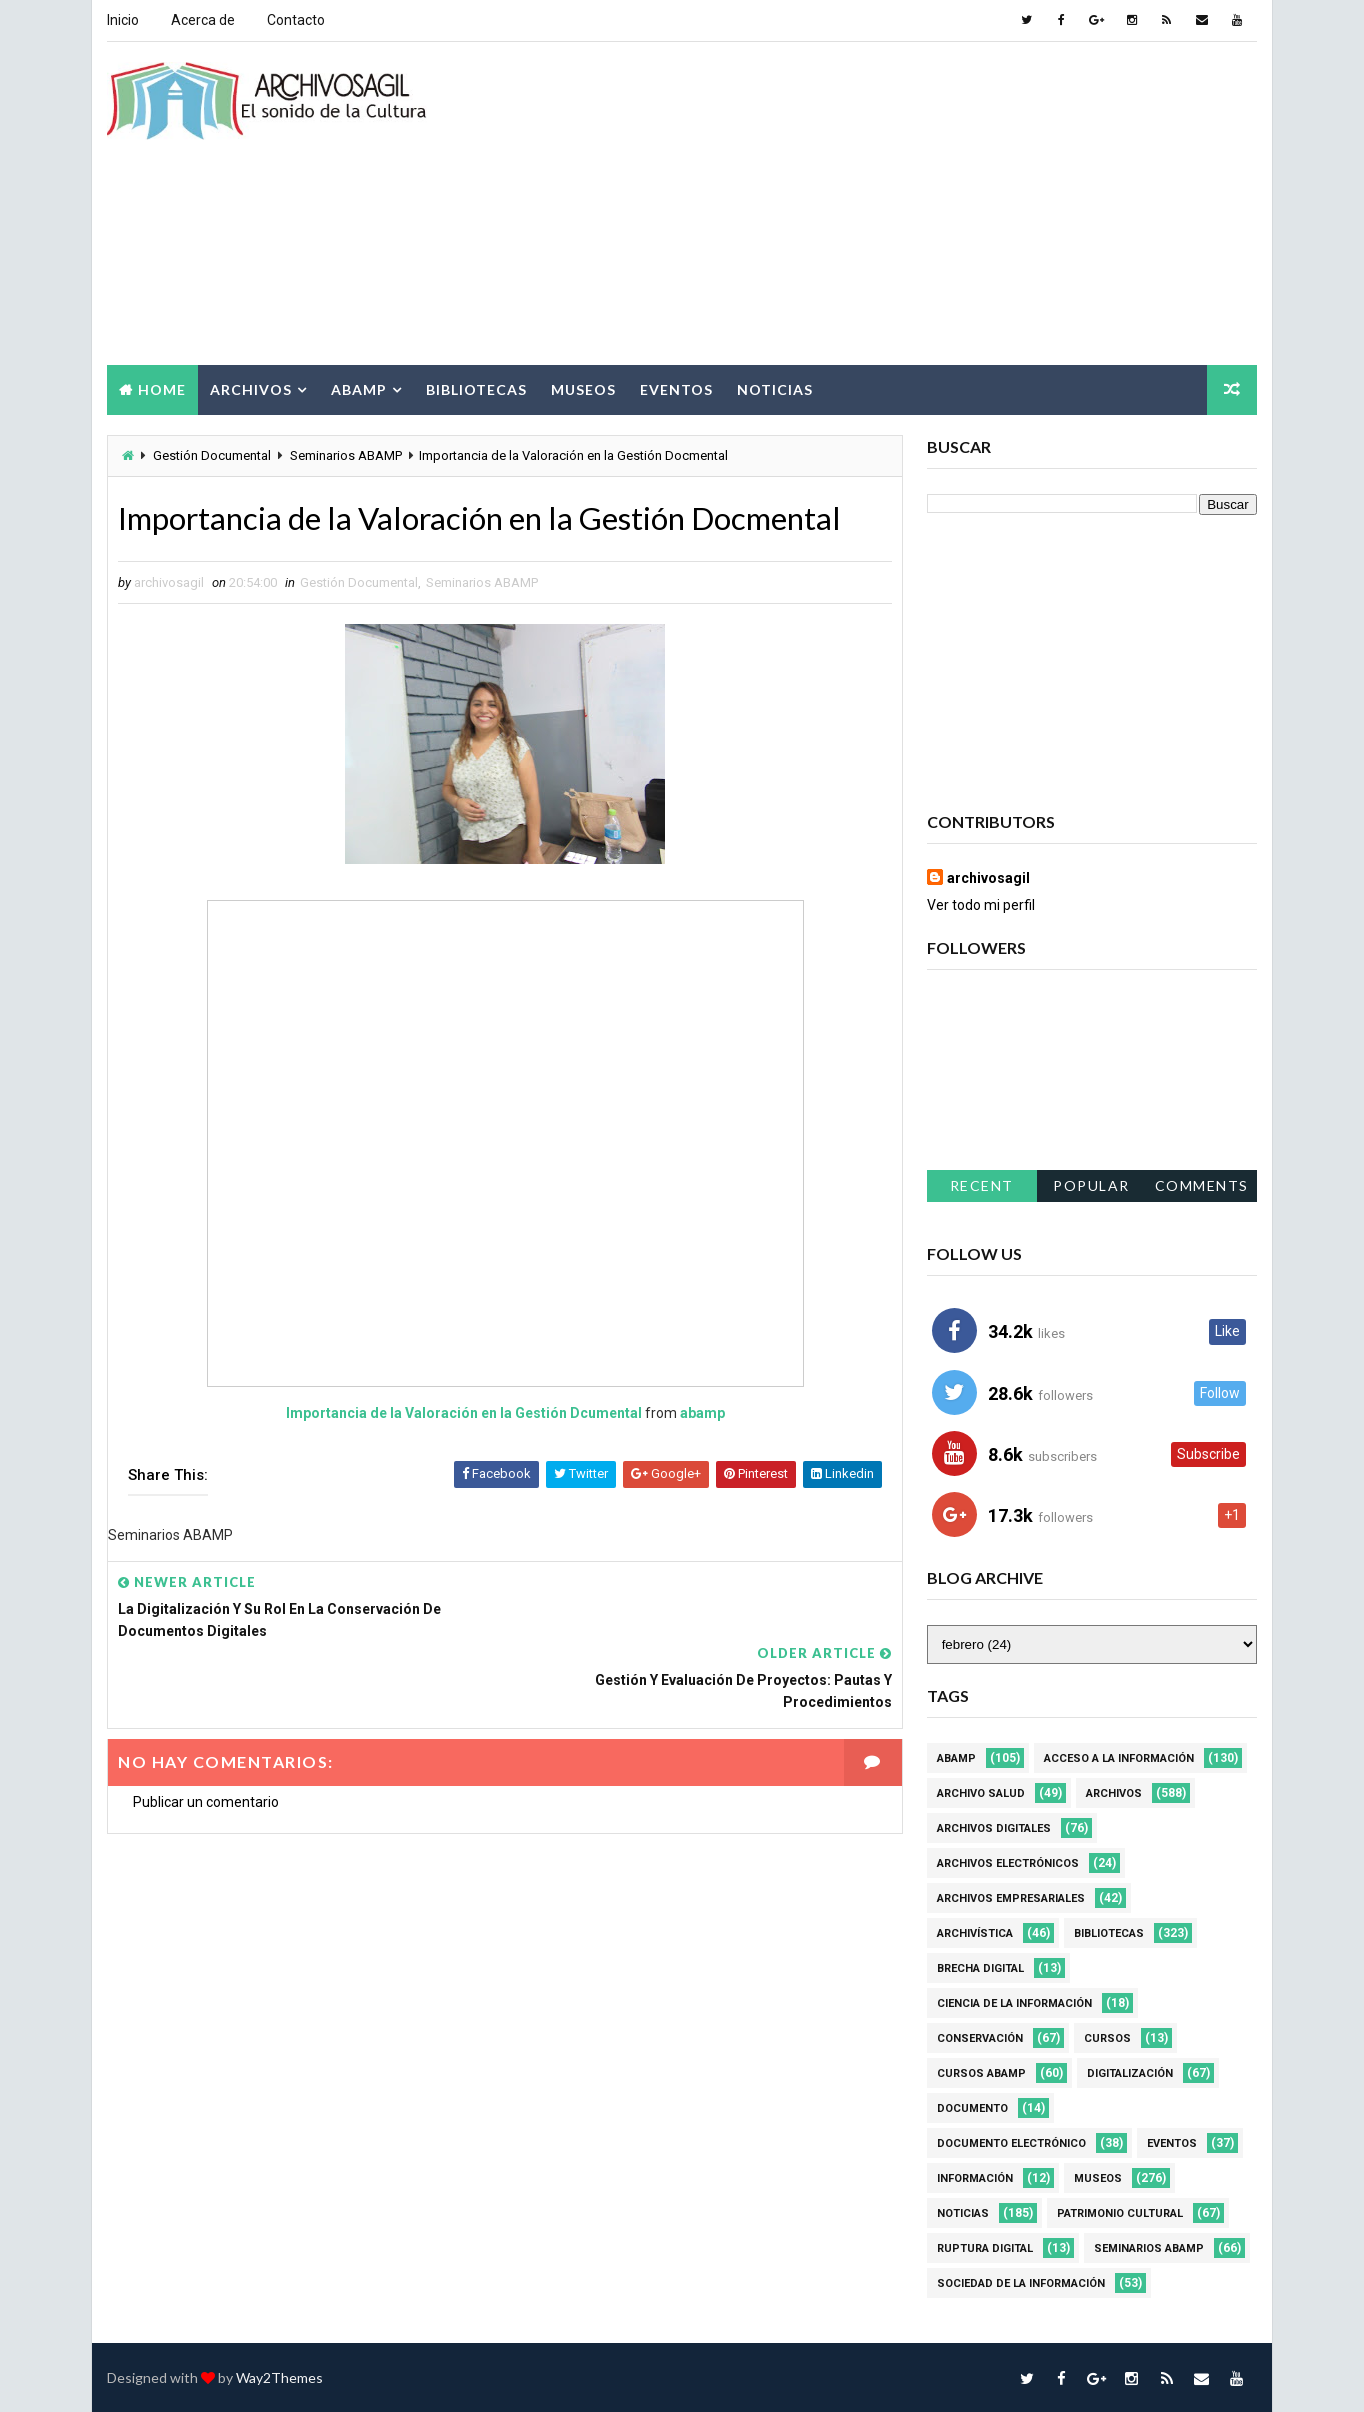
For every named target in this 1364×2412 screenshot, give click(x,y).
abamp (695, 1413)
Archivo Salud (981, 1792)
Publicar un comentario (206, 1731)
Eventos (676, 388)
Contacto (296, 20)
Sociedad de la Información (1021, 2282)
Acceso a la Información (1119, 1757)
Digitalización (1130, 2072)
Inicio (123, 20)
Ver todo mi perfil (981, 904)
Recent (982, 1185)
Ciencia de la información (1014, 2002)
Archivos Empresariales (1011, 1897)
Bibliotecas (476, 388)
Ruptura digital (985, 2247)
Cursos (1107, 2037)
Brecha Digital (980, 1967)
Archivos (251, 388)
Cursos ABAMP (981, 2072)
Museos (583, 388)
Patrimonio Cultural (1120, 2212)
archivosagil (988, 877)
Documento (972, 2107)
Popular (1092, 1185)
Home (162, 388)
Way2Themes (279, 2376)
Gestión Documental (212, 454)
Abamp (359, 388)
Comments (1202, 1185)
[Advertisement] (892, 204)
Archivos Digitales (994, 1827)
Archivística (975, 1932)
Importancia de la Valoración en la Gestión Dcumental (457, 1413)
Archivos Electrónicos (1008, 1862)
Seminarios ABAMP (346, 454)
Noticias (775, 388)
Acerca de (203, 20)
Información (975, 2177)
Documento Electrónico (1011, 2142)
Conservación (980, 2037)
